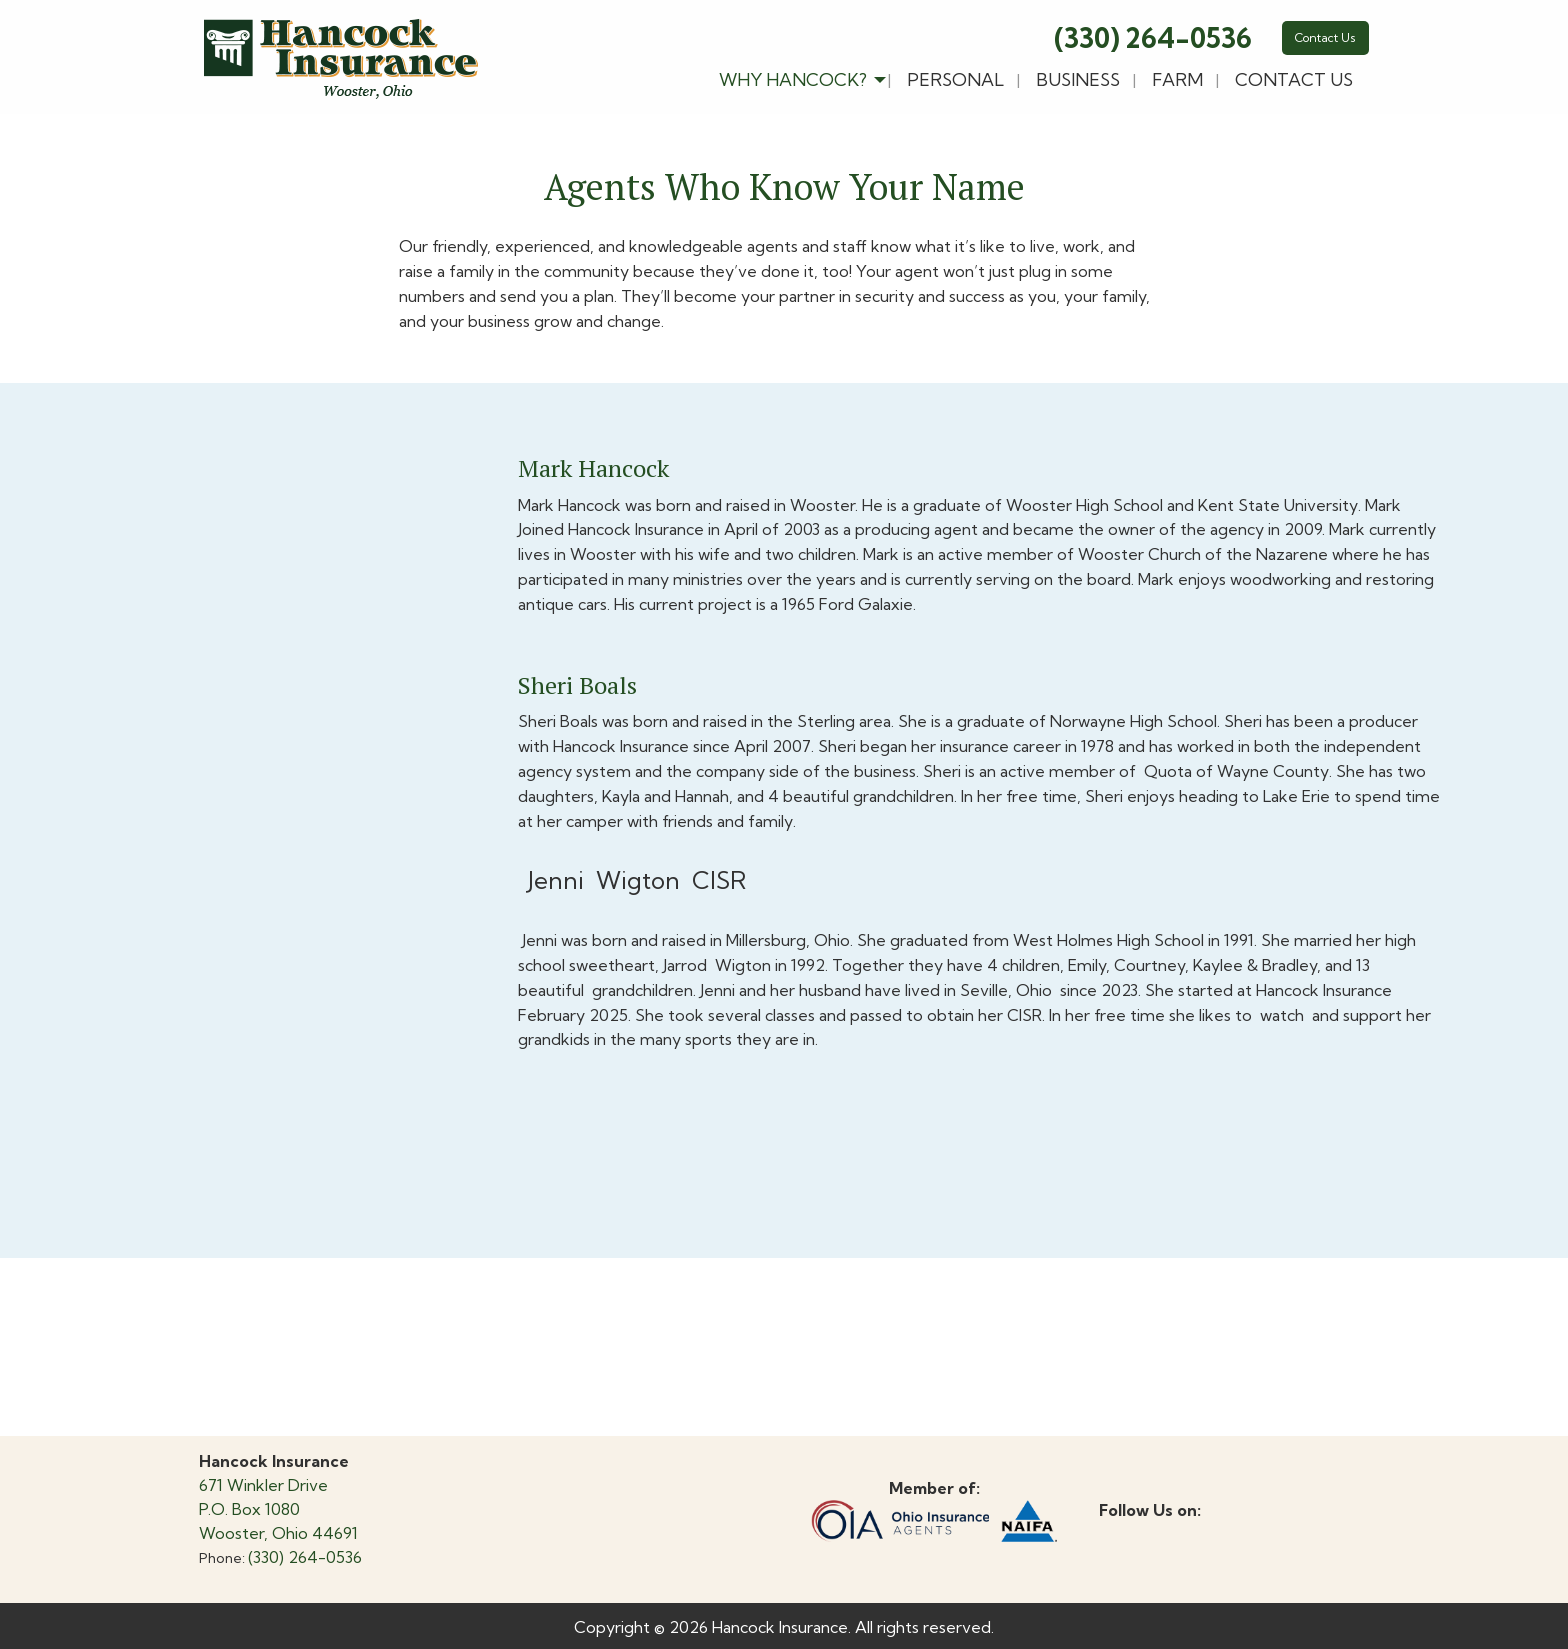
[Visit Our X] (1147, 1533)
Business (1078, 79)
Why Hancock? (793, 79)
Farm (1177, 79)
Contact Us (1325, 37)
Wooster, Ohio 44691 (278, 1533)
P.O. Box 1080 (249, 1509)
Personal (955, 79)
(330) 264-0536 (1153, 38)
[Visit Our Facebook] (1115, 1533)
